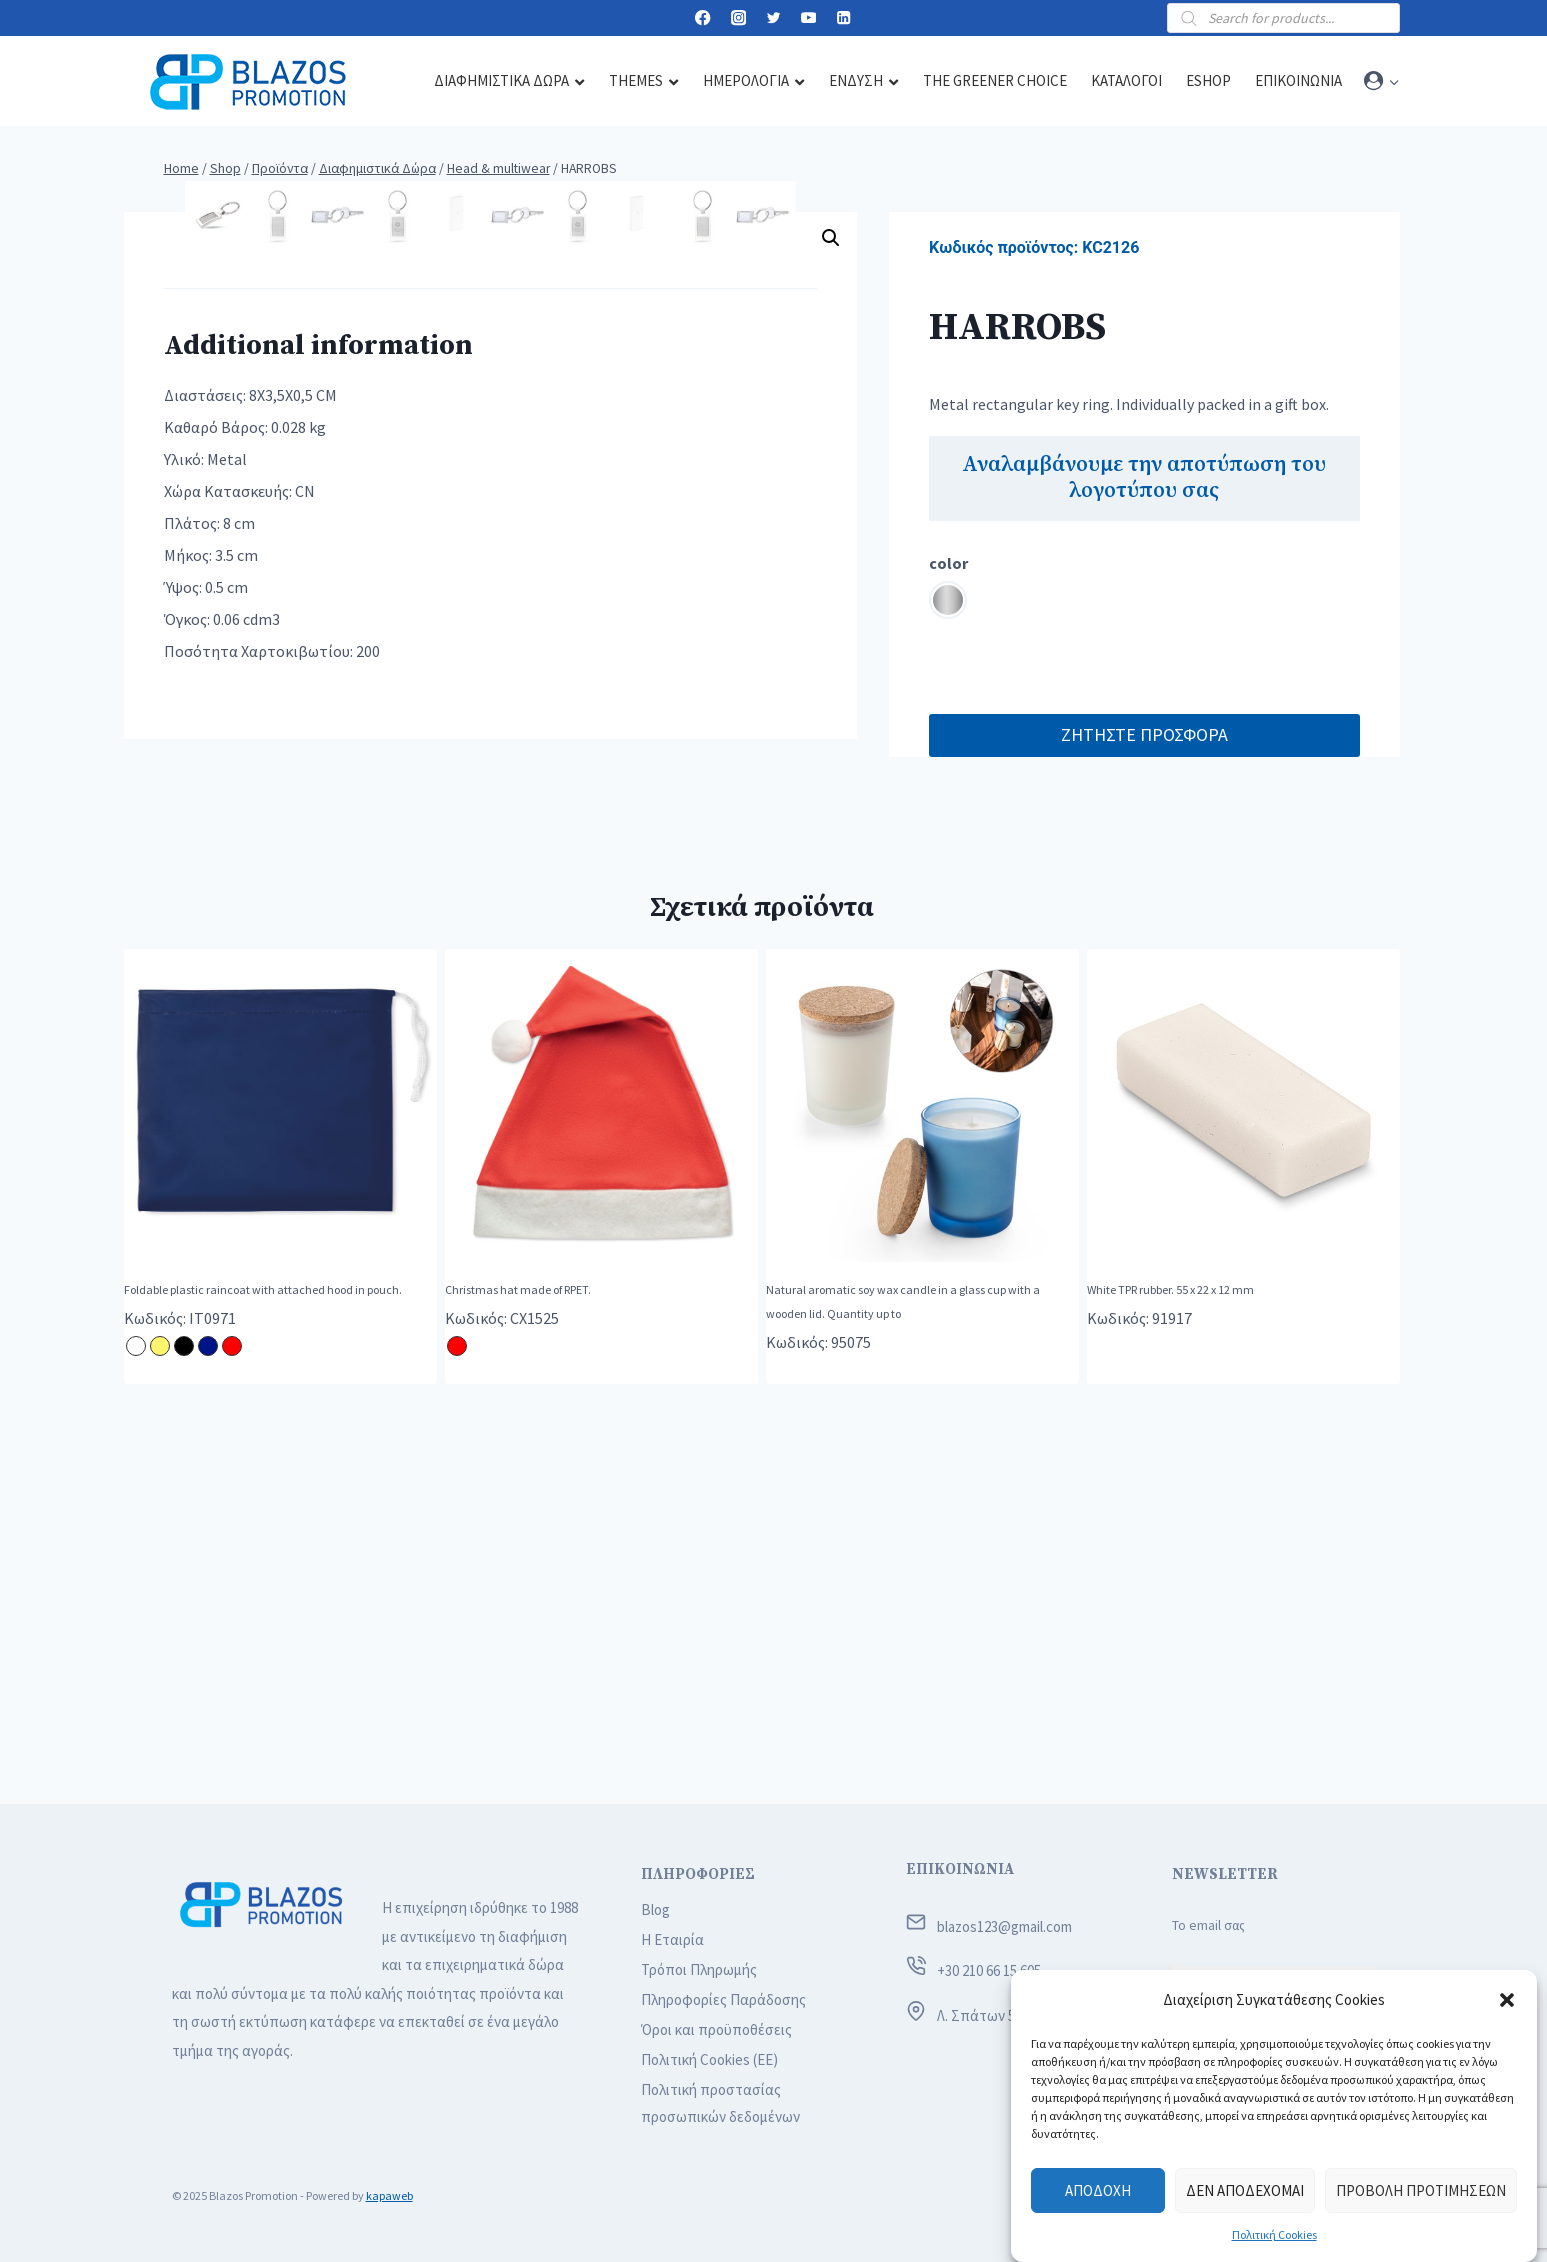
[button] (1507, 2000)
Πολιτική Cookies (1274, 2234)
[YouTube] (808, 18)
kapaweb (389, 2195)
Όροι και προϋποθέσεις (716, 2029)
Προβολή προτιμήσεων (1421, 2190)
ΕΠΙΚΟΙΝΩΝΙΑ (960, 1869)
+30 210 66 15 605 (989, 1970)
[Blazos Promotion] (248, 81)
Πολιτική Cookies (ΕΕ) (709, 2059)
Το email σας (1208, 1925)
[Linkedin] (844, 18)
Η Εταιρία (672, 1939)
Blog (655, 1909)
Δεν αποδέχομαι (1245, 2190)
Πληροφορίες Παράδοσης (723, 1999)
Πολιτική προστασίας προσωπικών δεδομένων (720, 2103)
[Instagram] (738, 18)
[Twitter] (773, 18)
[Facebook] (703, 18)
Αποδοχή (1098, 2190)
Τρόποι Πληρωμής (699, 1969)
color (948, 563)
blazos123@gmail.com (1004, 1926)
